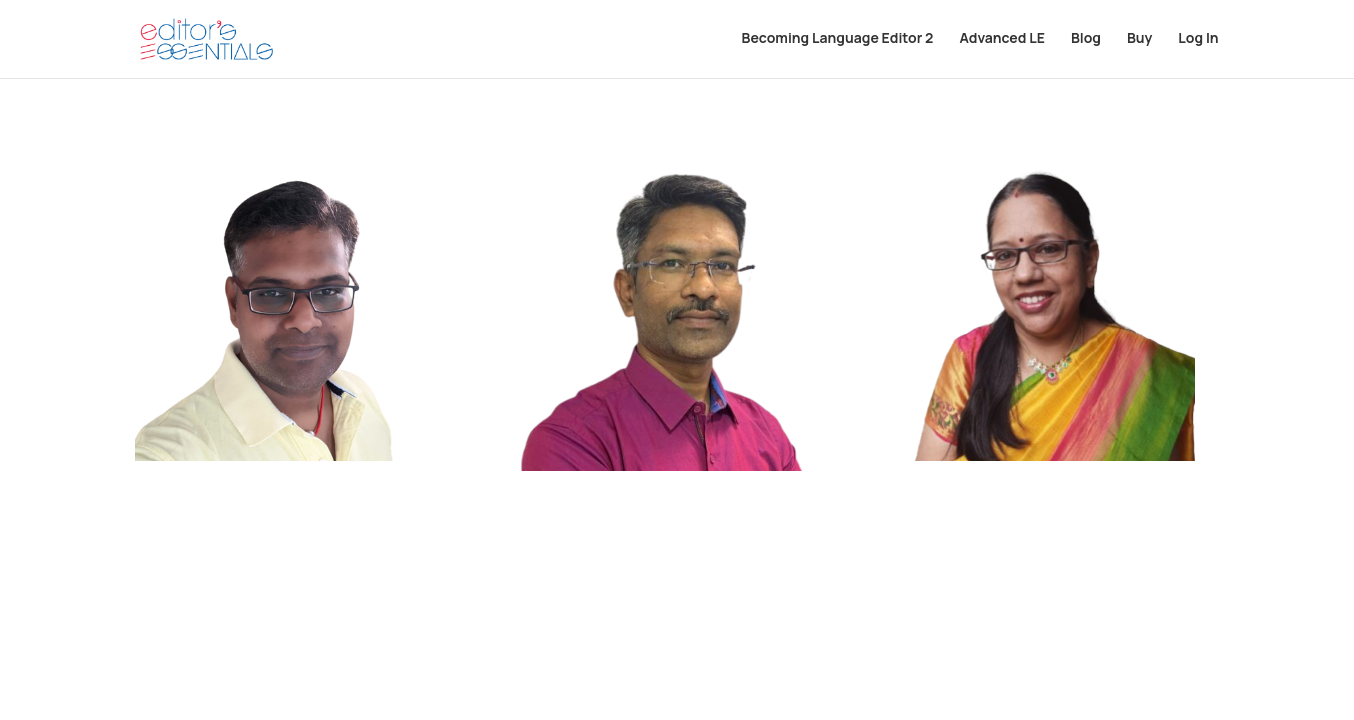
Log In (1198, 41)
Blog (1086, 41)
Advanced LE (1001, 41)
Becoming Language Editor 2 (838, 41)
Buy (1139, 41)
